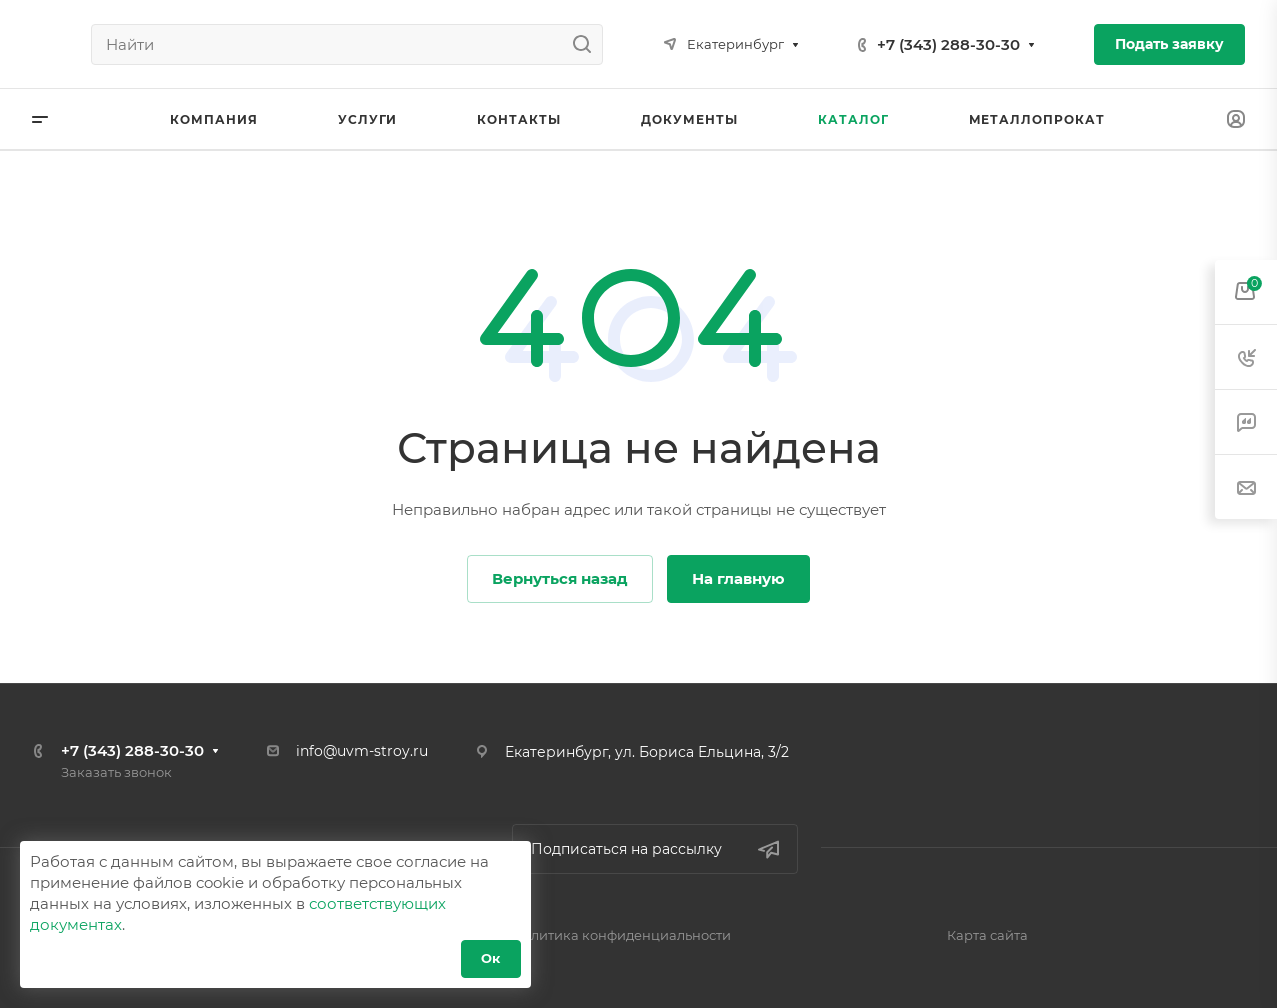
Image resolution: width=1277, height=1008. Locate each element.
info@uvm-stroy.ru (362, 751)
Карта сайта (987, 935)
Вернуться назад (560, 578)
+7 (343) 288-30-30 (948, 44)
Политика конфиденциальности (621, 935)
